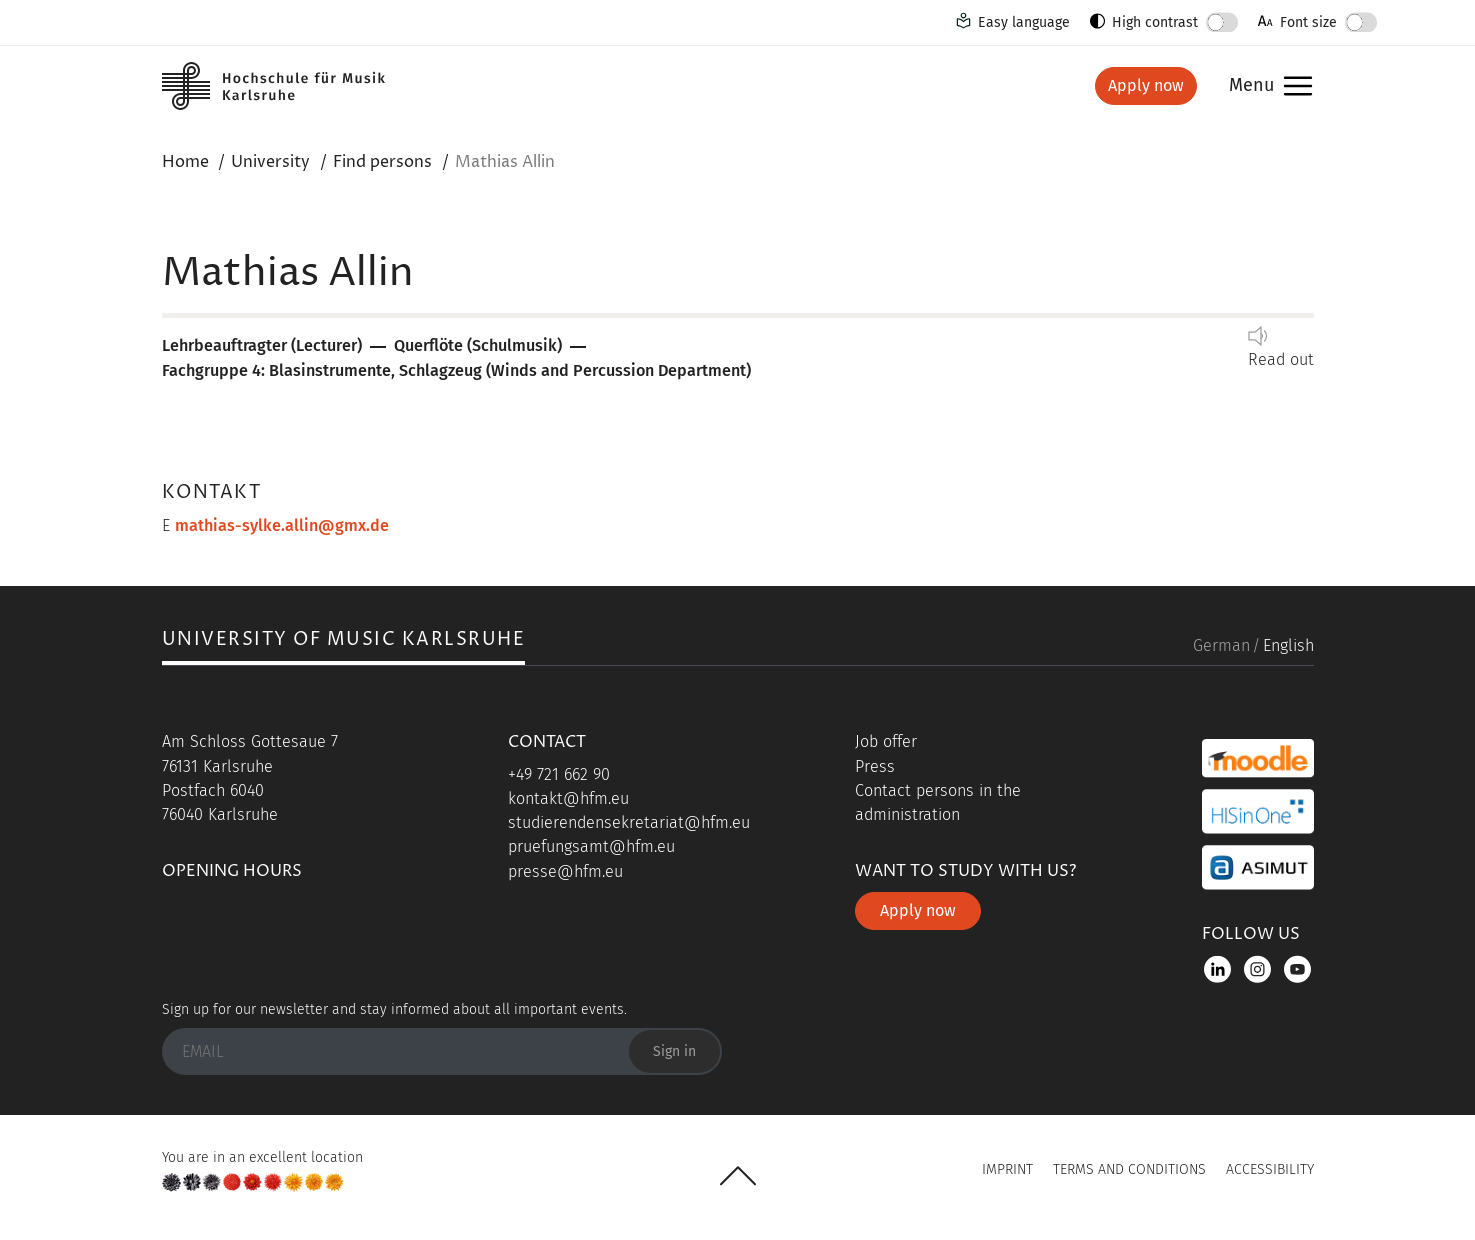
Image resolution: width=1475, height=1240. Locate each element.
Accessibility (1270, 1169)
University (270, 162)
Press (875, 766)
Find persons (382, 162)
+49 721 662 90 (559, 774)
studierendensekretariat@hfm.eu (629, 822)
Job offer (886, 741)
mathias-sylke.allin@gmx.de (282, 525)
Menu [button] (1251, 86)
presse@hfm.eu (565, 871)
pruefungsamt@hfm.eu (591, 846)
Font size (1308, 22)
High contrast (1155, 22)
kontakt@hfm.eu (568, 798)
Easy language (1024, 22)
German (1221, 645)
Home (185, 162)
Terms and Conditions (1129, 1169)
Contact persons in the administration (938, 802)
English (1288, 645)
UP (738, 1176)
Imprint (1007, 1169)
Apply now (1146, 85)
